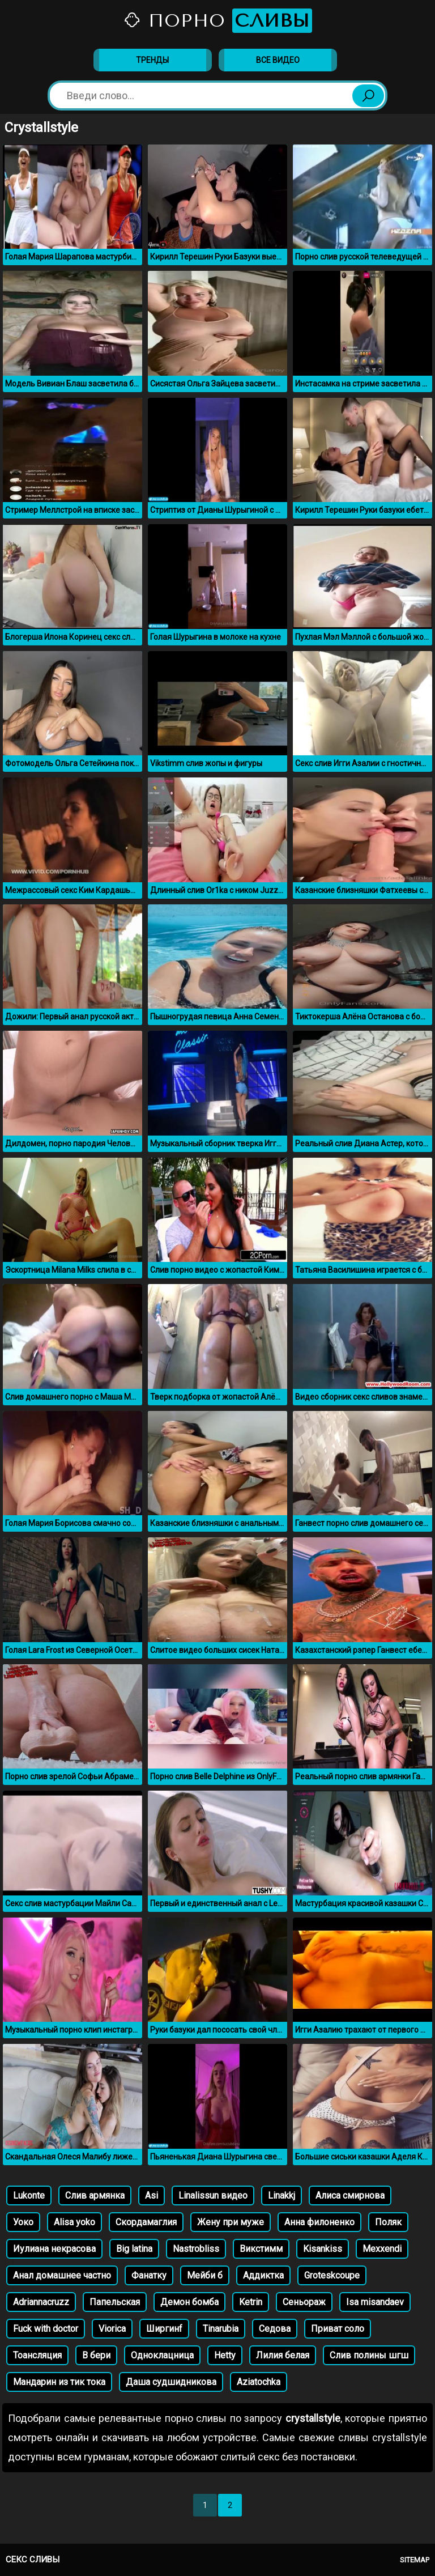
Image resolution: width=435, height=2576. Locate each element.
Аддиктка (263, 2275)
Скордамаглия (146, 2222)
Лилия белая (282, 2355)
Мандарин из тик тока (59, 2382)
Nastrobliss (196, 2248)
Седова (275, 2328)
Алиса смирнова (350, 2195)
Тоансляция (37, 2355)
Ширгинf (164, 2328)
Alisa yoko (74, 2222)
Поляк (388, 2222)
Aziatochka (258, 2382)
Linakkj (281, 2195)
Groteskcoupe (332, 2275)
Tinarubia (220, 2328)
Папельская (114, 2302)
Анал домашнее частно (62, 2275)
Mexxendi (382, 2248)
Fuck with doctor (45, 2328)
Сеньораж (304, 2302)
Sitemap (414, 2560)
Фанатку (149, 2275)
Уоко (23, 2222)
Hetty (225, 2355)
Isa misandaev (375, 2302)
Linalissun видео (213, 2195)
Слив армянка (95, 2195)
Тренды (152, 60)
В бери (96, 2355)
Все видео (278, 60)
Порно (217, 20)
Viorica (112, 2328)
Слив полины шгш (369, 2355)
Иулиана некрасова (54, 2248)
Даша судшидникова (171, 2382)
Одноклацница (162, 2355)
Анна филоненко (319, 2222)
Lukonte (29, 2195)
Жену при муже (230, 2222)
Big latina (134, 2248)
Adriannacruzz (41, 2302)
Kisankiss (322, 2248)
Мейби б (205, 2275)
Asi (151, 2195)
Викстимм (261, 2248)
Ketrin (250, 2302)
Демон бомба (189, 2302)
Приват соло (337, 2328)
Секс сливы (32, 2559)
